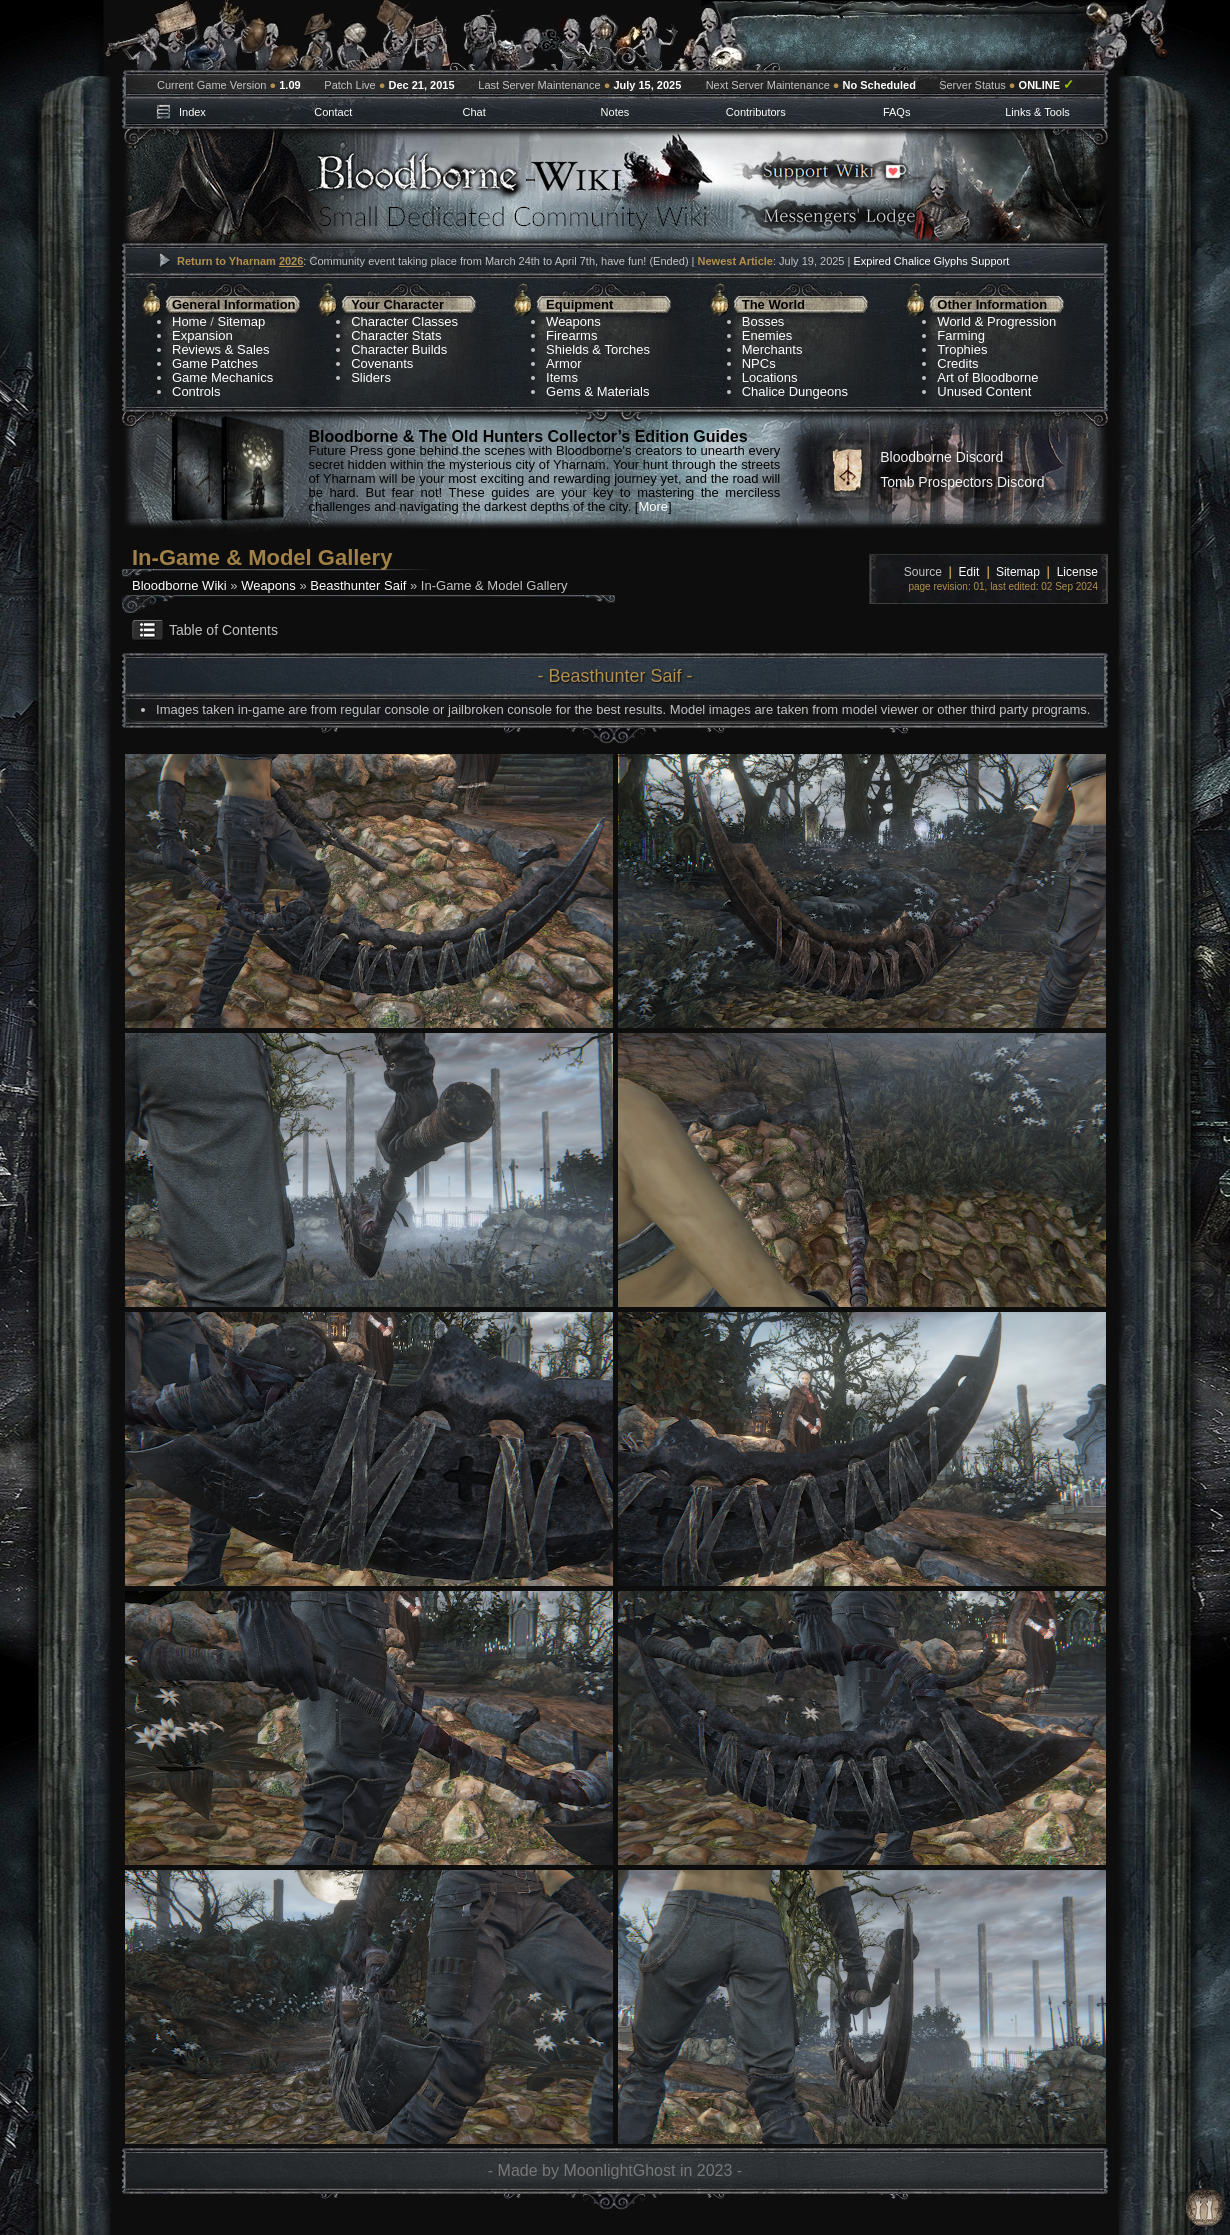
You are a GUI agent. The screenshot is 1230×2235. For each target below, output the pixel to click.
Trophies (962, 349)
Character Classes (404, 321)
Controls (196, 391)
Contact (333, 112)
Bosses (763, 321)
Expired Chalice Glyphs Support (931, 261)
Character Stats (396, 335)
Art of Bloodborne (987, 377)
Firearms (571, 335)
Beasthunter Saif (358, 585)
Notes (615, 112)
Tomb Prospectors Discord (962, 482)
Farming (961, 335)
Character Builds (399, 349)
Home (189, 321)
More (653, 506)
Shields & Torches (598, 349)
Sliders (371, 377)
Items (562, 377)
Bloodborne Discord (941, 457)
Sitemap (242, 321)
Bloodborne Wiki (179, 585)
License (1077, 572)
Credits (957, 363)
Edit (969, 572)
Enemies (767, 335)
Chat (473, 112)
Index (192, 112)
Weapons (573, 321)
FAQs (897, 112)
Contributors (756, 112)
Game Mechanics (222, 377)
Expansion (202, 335)
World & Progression (996, 321)
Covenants (382, 363)
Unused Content (984, 391)
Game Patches (215, 363)
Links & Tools (1037, 112)
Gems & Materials (597, 391)
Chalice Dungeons (795, 391)
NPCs (759, 363)
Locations (770, 377)
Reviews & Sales (221, 349)
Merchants (772, 349)
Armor (563, 363)
